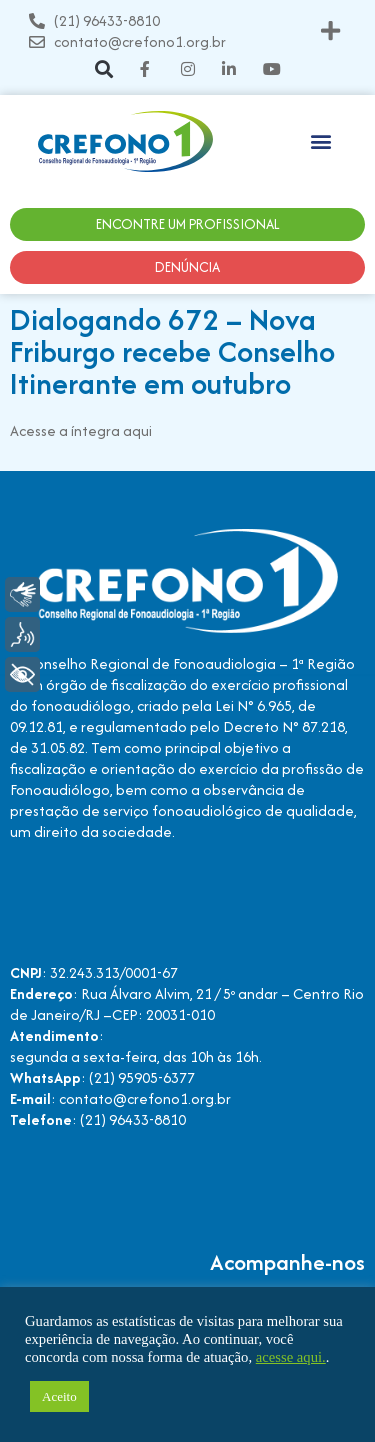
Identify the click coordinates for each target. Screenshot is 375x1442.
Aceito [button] (59, 1396)
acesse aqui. (291, 1357)
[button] (331, 31)
